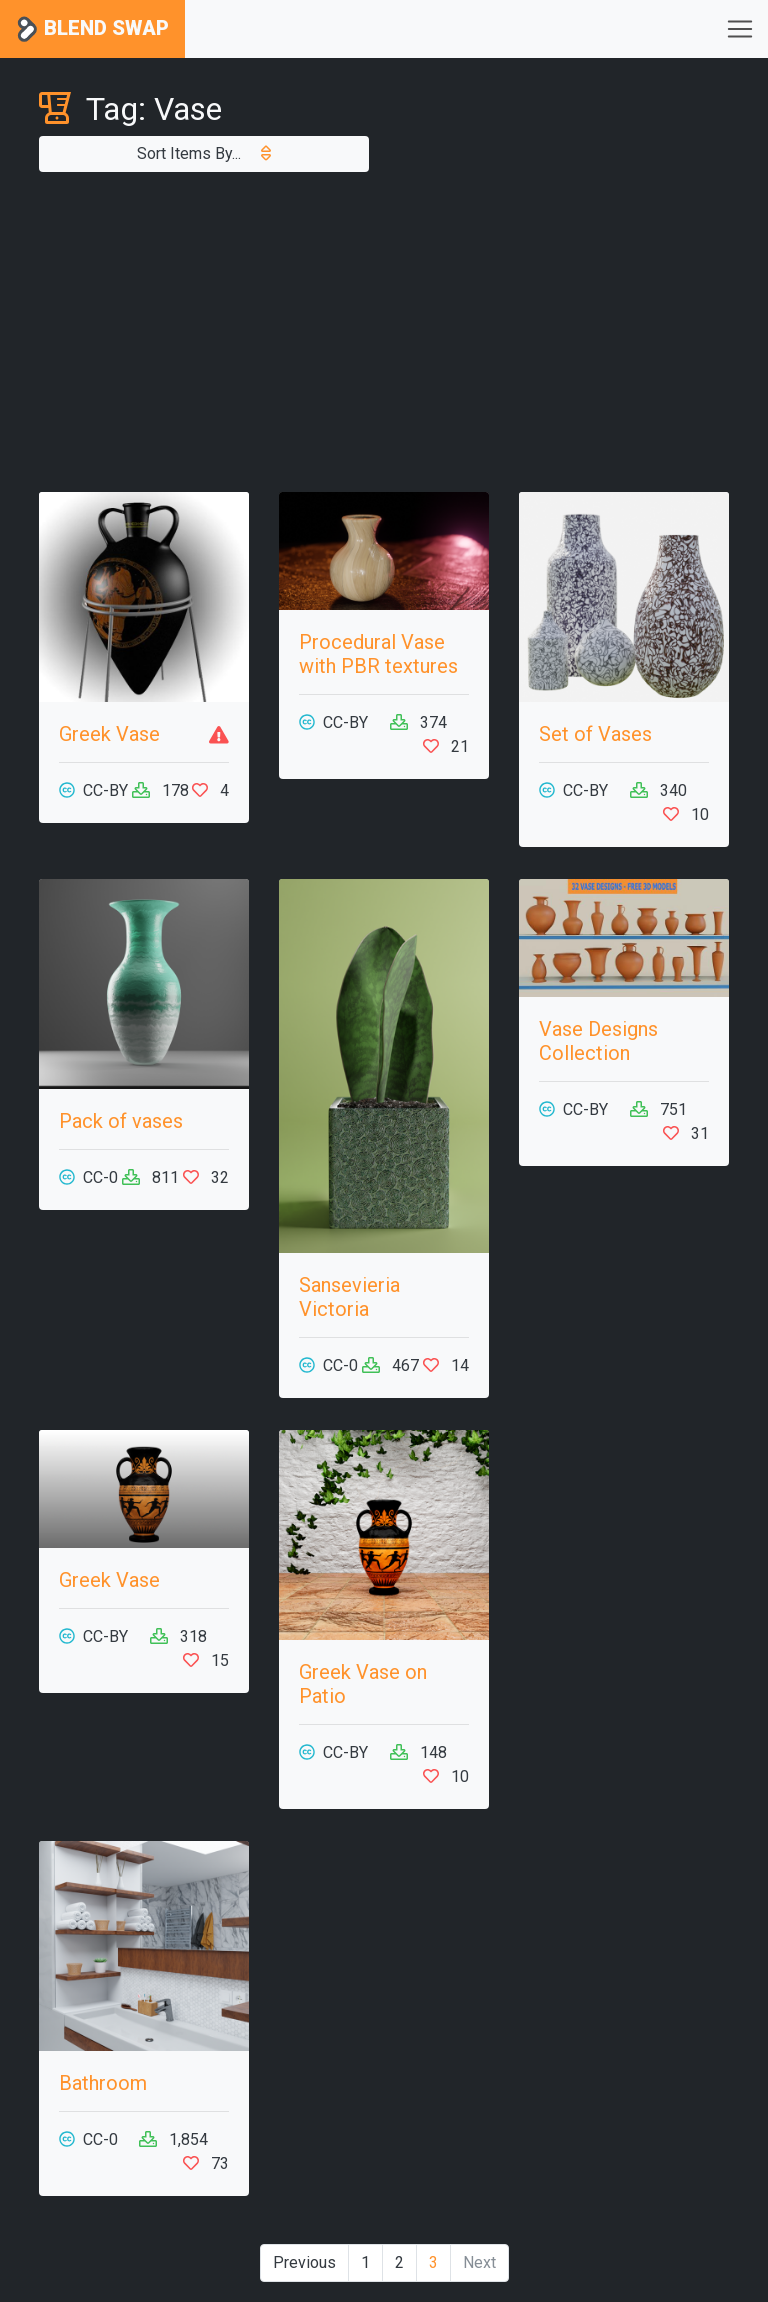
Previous (304, 2262)
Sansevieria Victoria (349, 1297)
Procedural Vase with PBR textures (378, 654)
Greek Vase (109, 734)
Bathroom (103, 2083)
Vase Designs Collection (598, 1041)
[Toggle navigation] (740, 29)
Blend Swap (92, 29)
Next (479, 2262)
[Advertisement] (384, 332)
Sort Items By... (204, 153)
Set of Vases (595, 734)
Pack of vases (121, 1121)
